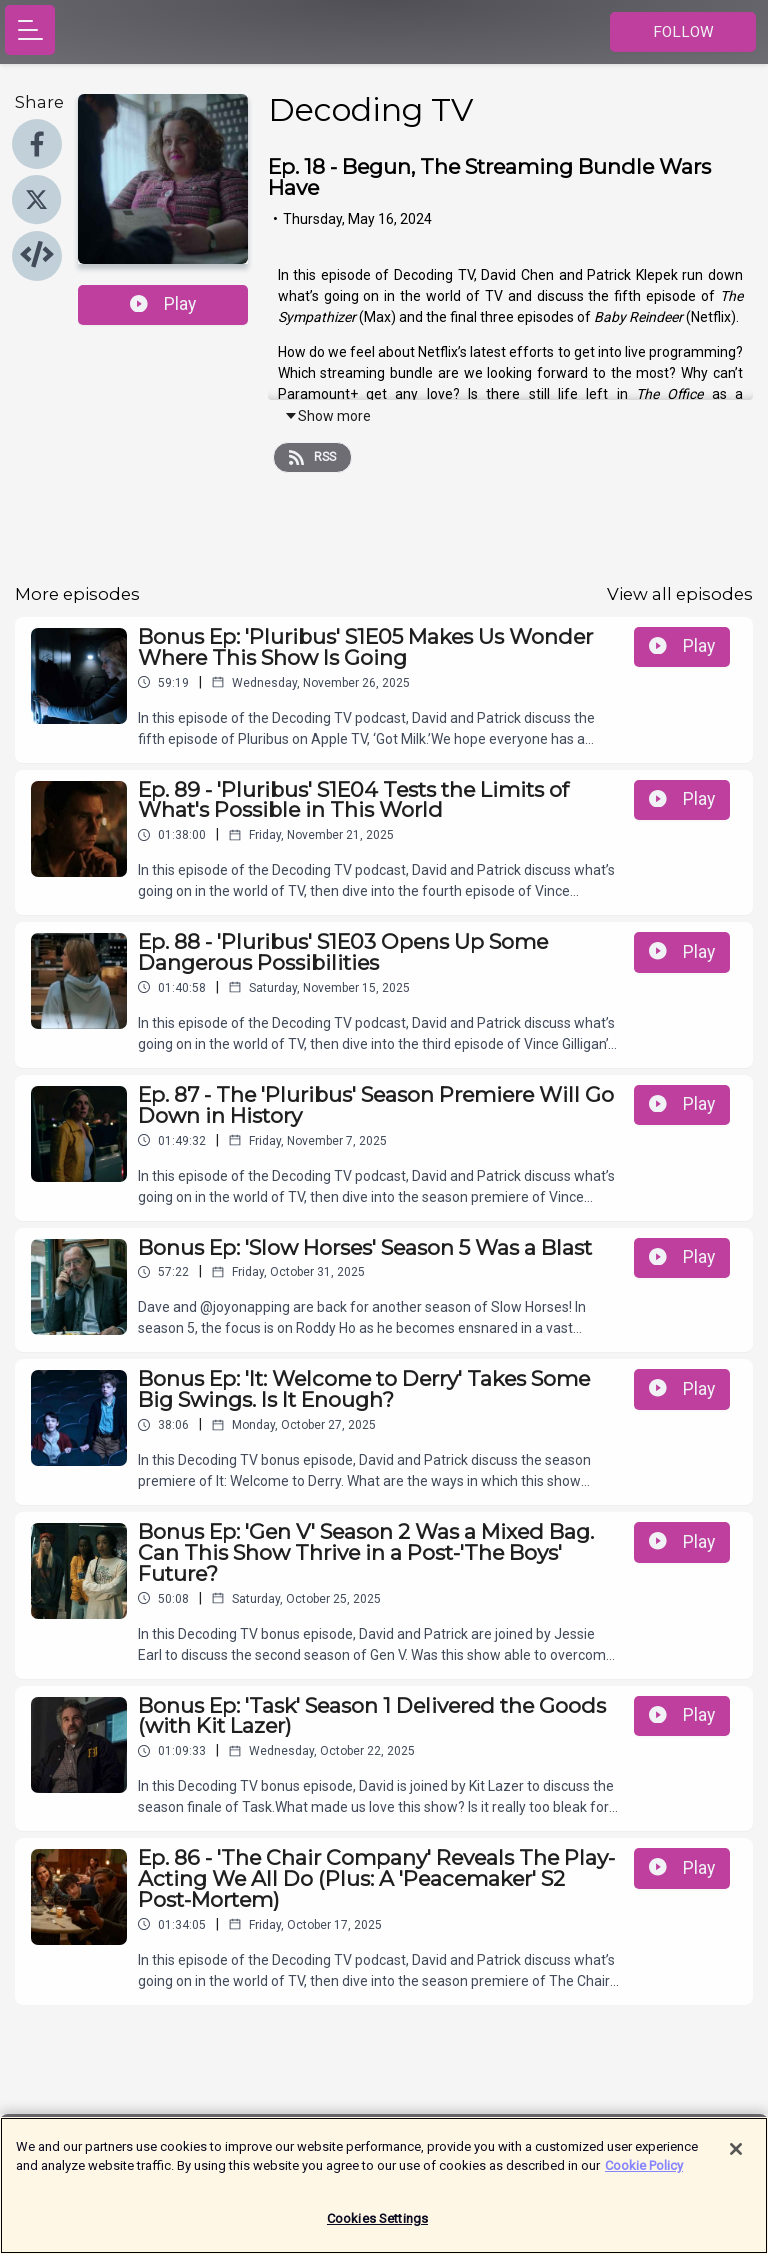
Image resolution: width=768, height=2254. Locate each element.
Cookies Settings (377, 2228)
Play (163, 304)
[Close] (736, 2159)
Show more (327, 416)
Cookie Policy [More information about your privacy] (644, 2175)
